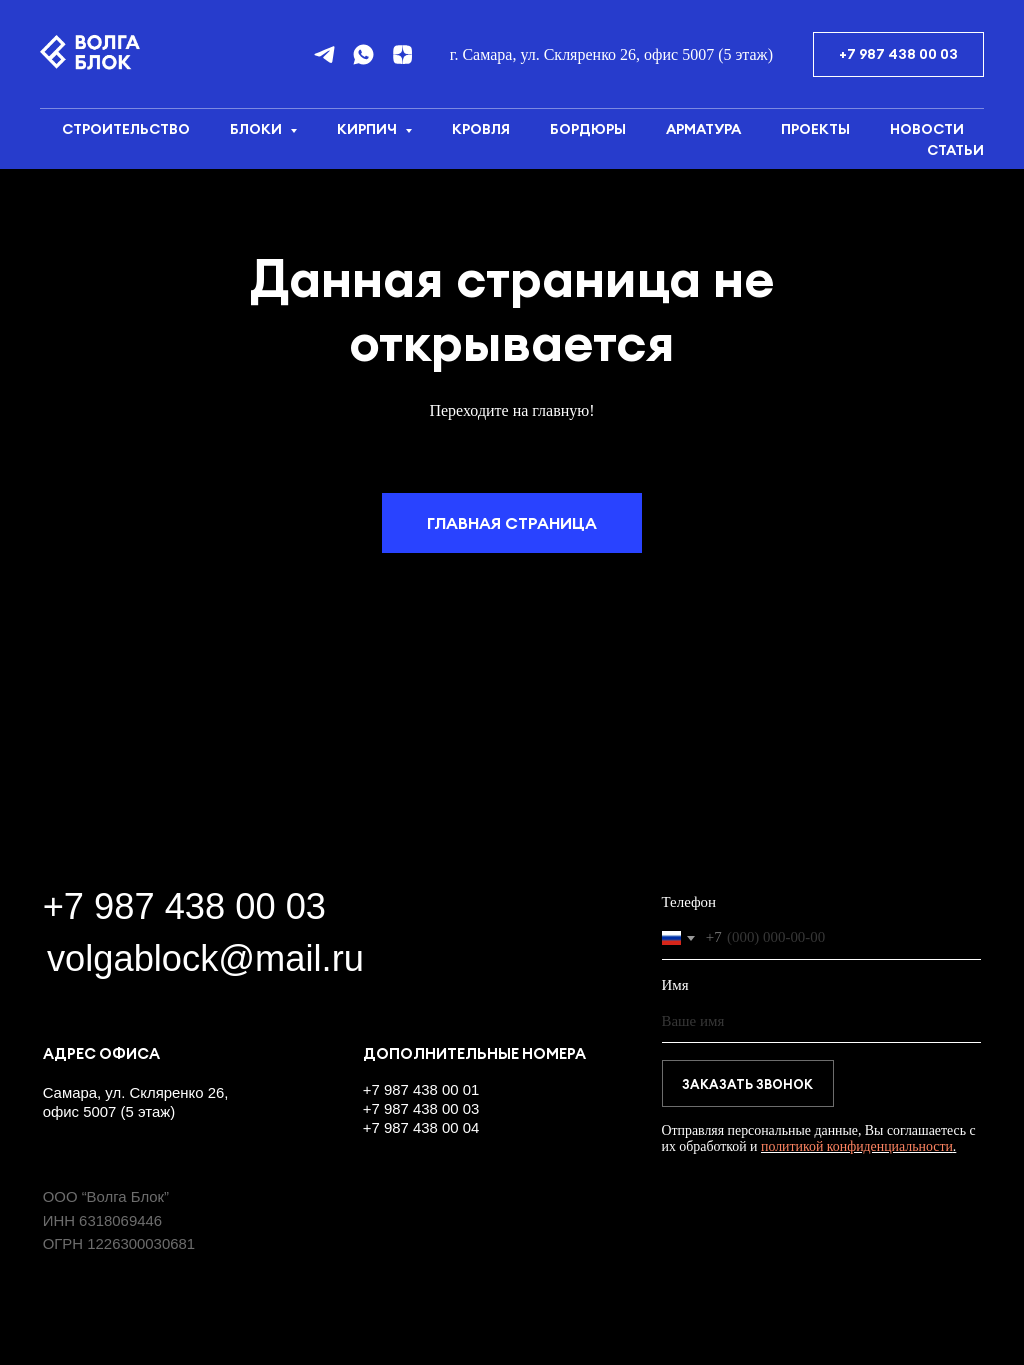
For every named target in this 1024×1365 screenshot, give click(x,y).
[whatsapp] (363, 54)
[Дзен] (402, 54)
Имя (675, 985)
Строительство (126, 129)
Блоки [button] (257, 129)
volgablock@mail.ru (205, 958)
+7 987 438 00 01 (421, 1089)
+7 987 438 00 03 (184, 906)
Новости (927, 129)
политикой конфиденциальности (857, 1146)
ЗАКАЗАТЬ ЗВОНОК (747, 1084)
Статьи (955, 150)
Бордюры (588, 129)
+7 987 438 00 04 (421, 1127)
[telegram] (324, 54)
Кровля (481, 129)
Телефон (689, 902)
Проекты (815, 129)
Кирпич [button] (368, 129)
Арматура (703, 129)
